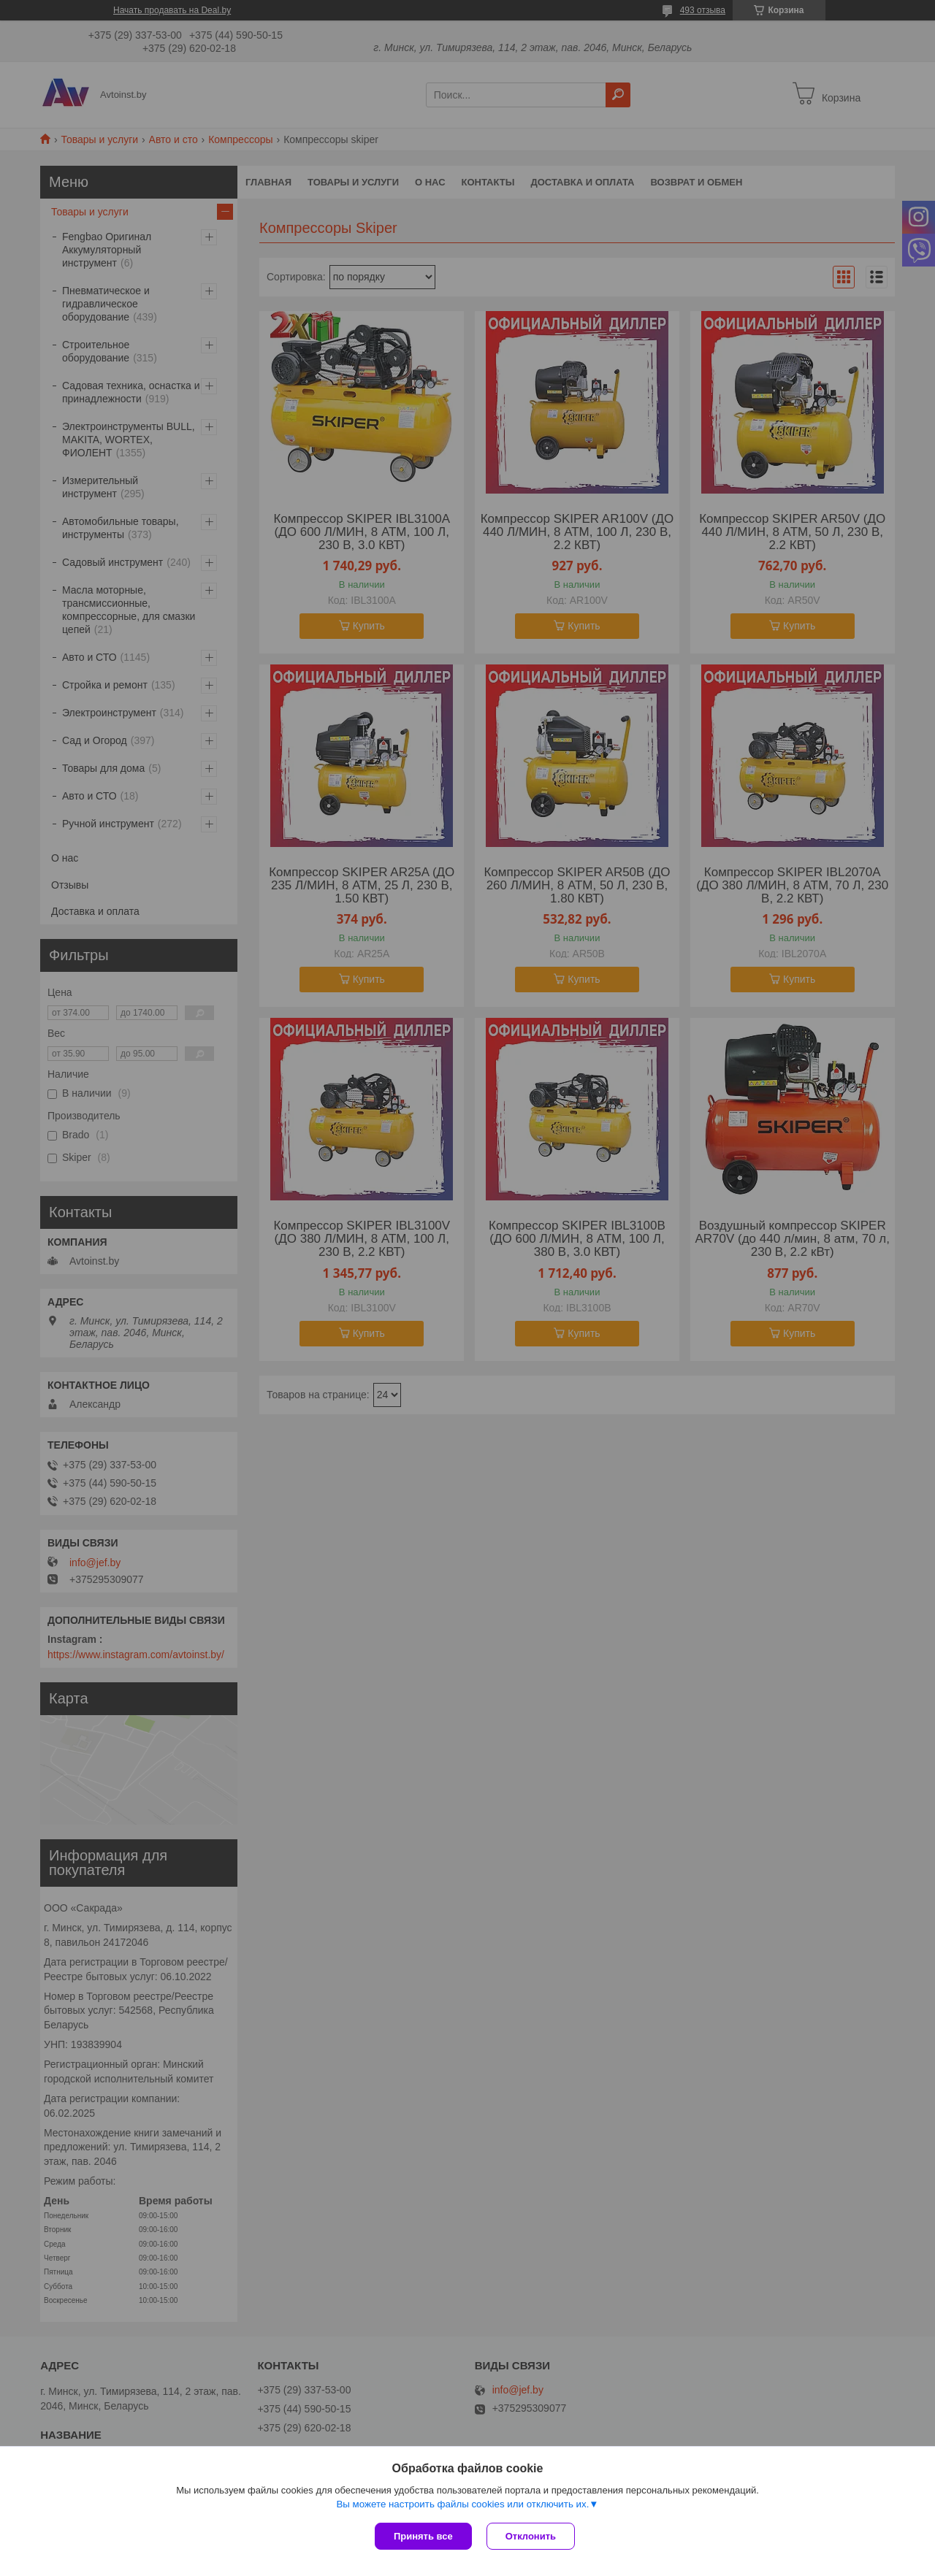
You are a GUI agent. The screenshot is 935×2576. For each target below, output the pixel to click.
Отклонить (530, 2536)
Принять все (423, 2536)
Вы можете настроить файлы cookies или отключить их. (462, 2504)
